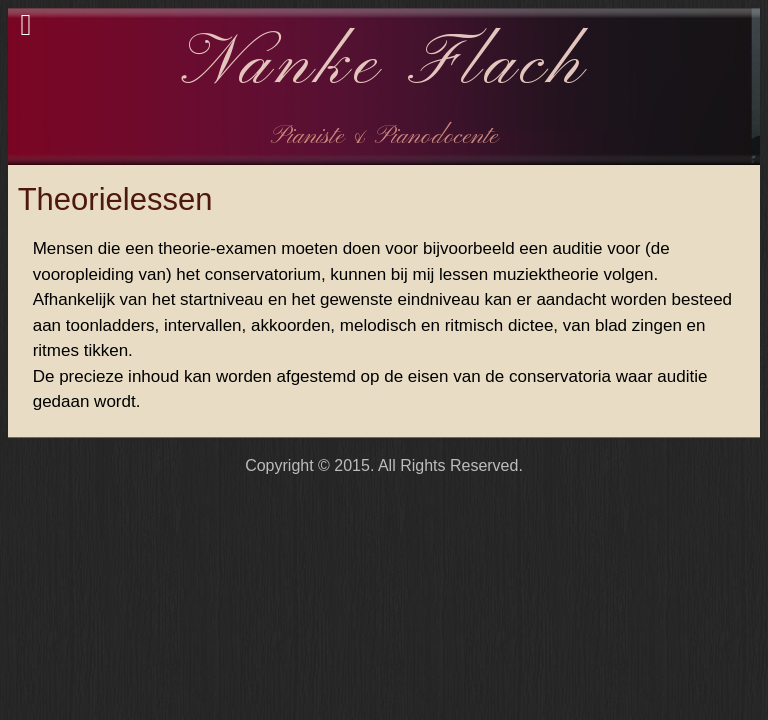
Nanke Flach (384, 66)
